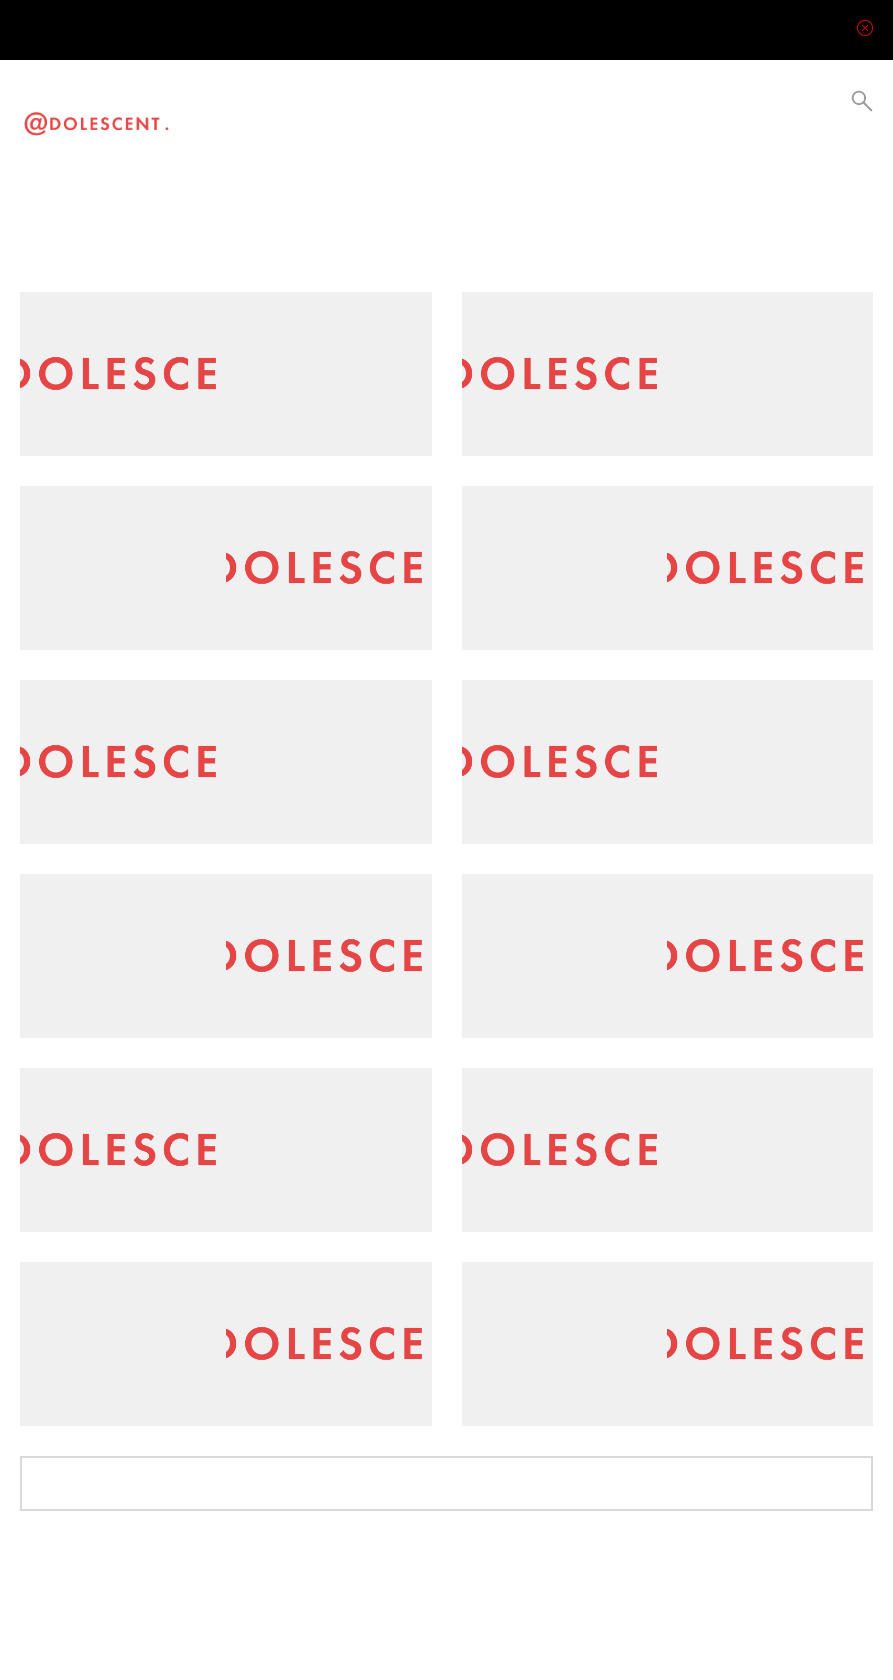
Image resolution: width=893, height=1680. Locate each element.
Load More (446, 1479)
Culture (353, 115)
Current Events (394, 115)
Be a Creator (479, 115)
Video (242, 115)
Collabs (434, 115)
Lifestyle (315, 115)
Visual (278, 115)
